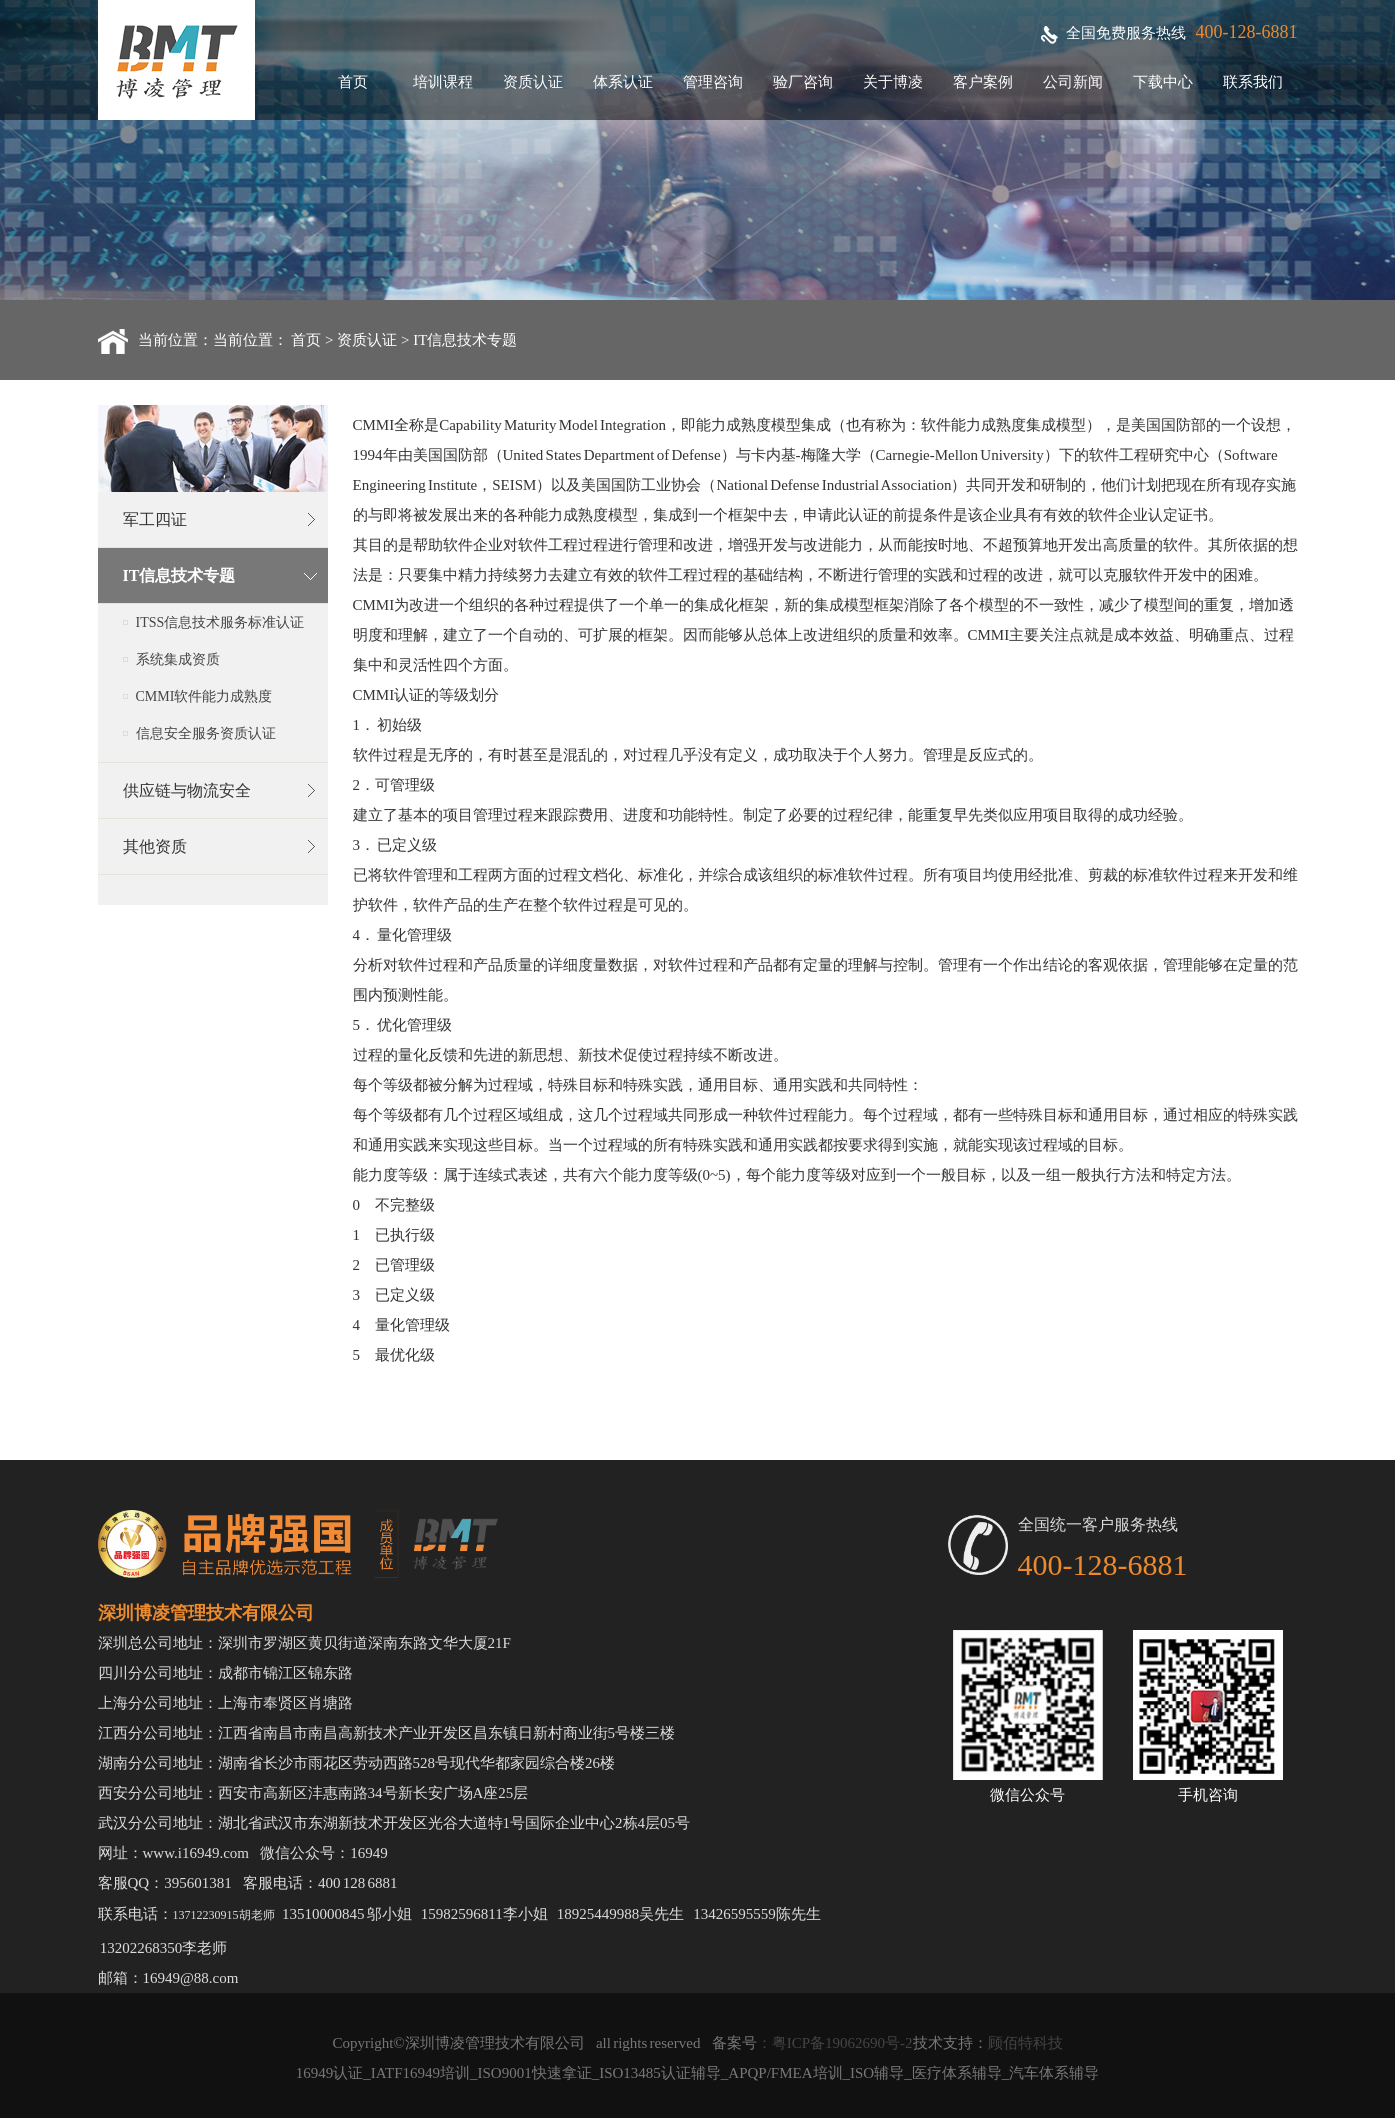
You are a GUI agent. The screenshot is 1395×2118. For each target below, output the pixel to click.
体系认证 (623, 82)
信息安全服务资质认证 (206, 733)
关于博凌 (893, 82)
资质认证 (533, 82)
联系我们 (1253, 82)
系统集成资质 (178, 659)
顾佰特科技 (1025, 2043)
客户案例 (983, 82)
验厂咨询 (803, 82)
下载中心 (1163, 82)
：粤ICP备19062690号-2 (835, 2043)
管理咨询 (713, 82)
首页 (353, 82)
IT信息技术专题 (465, 340)
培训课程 (443, 82)
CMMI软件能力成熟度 (204, 696)
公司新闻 (1073, 82)
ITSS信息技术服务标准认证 (220, 622)
